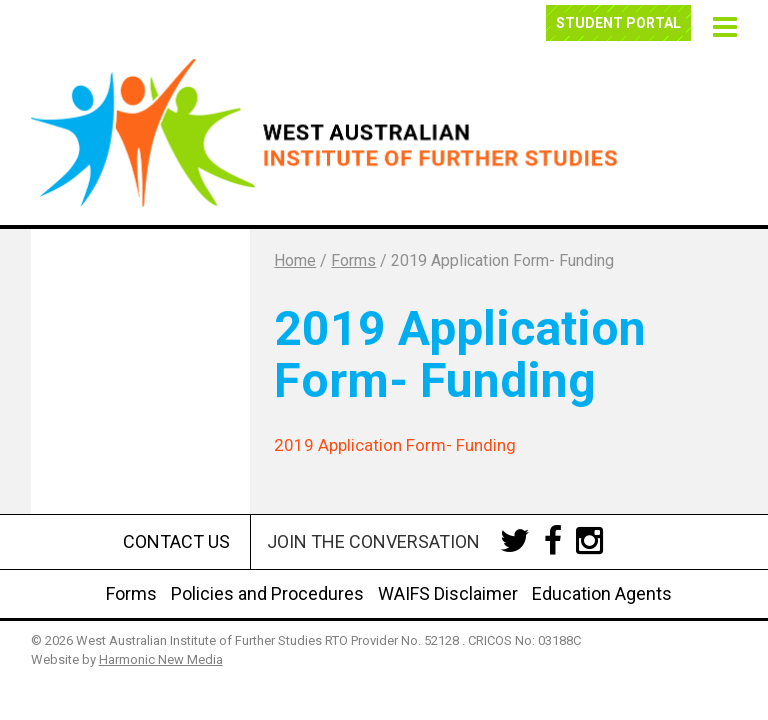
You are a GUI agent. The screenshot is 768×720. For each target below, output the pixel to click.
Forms (131, 593)
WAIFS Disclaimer (448, 593)
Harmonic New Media (161, 659)
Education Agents (602, 593)
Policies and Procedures (267, 593)
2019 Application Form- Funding (395, 445)
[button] (722, 24)
